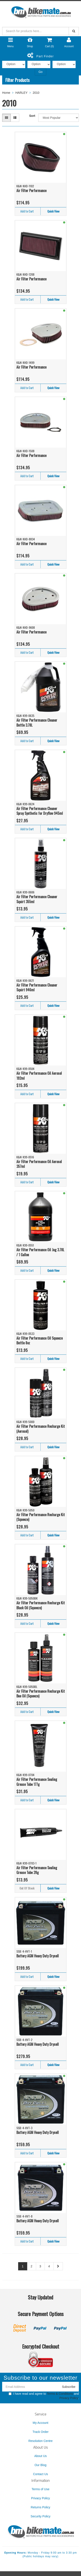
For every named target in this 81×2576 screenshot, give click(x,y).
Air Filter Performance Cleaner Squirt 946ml (36, 987)
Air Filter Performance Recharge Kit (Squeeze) (40, 1517)
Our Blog (40, 2465)
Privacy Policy (68, 2398)
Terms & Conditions (60, 2393)
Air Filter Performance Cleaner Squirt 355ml (36, 899)
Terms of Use (40, 2489)
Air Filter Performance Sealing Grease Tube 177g (36, 1782)
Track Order (40, 2432)
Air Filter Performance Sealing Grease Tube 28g (36, 1870)
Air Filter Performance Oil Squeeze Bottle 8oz (39, 1340)
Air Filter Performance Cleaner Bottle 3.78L (36, 722)
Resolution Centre (40, 2441)
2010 (36, 92)
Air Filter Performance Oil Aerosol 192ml (39, 1076)
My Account (40, 2422)
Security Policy (41, 2516)
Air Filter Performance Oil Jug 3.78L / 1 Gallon (40, 1252)
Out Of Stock (26, 1888)
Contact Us (40, 2474)
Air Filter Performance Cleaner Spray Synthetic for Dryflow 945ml (39, 811)
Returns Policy (40, 2507)
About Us (40, 2456)
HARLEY (21, 92)
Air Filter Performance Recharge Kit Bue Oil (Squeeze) (40, 1694)
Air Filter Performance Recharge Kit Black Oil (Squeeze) (40, 1605)
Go (40, 72)
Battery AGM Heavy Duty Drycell (37, 1956)
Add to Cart (27, 211)
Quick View (53, 211)
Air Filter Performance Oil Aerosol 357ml (39, 1164)
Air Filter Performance (31, 190)
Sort (32, 115)
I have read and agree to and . (44, 2396)
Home (6, 92)
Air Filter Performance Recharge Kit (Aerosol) (40, 1429)
